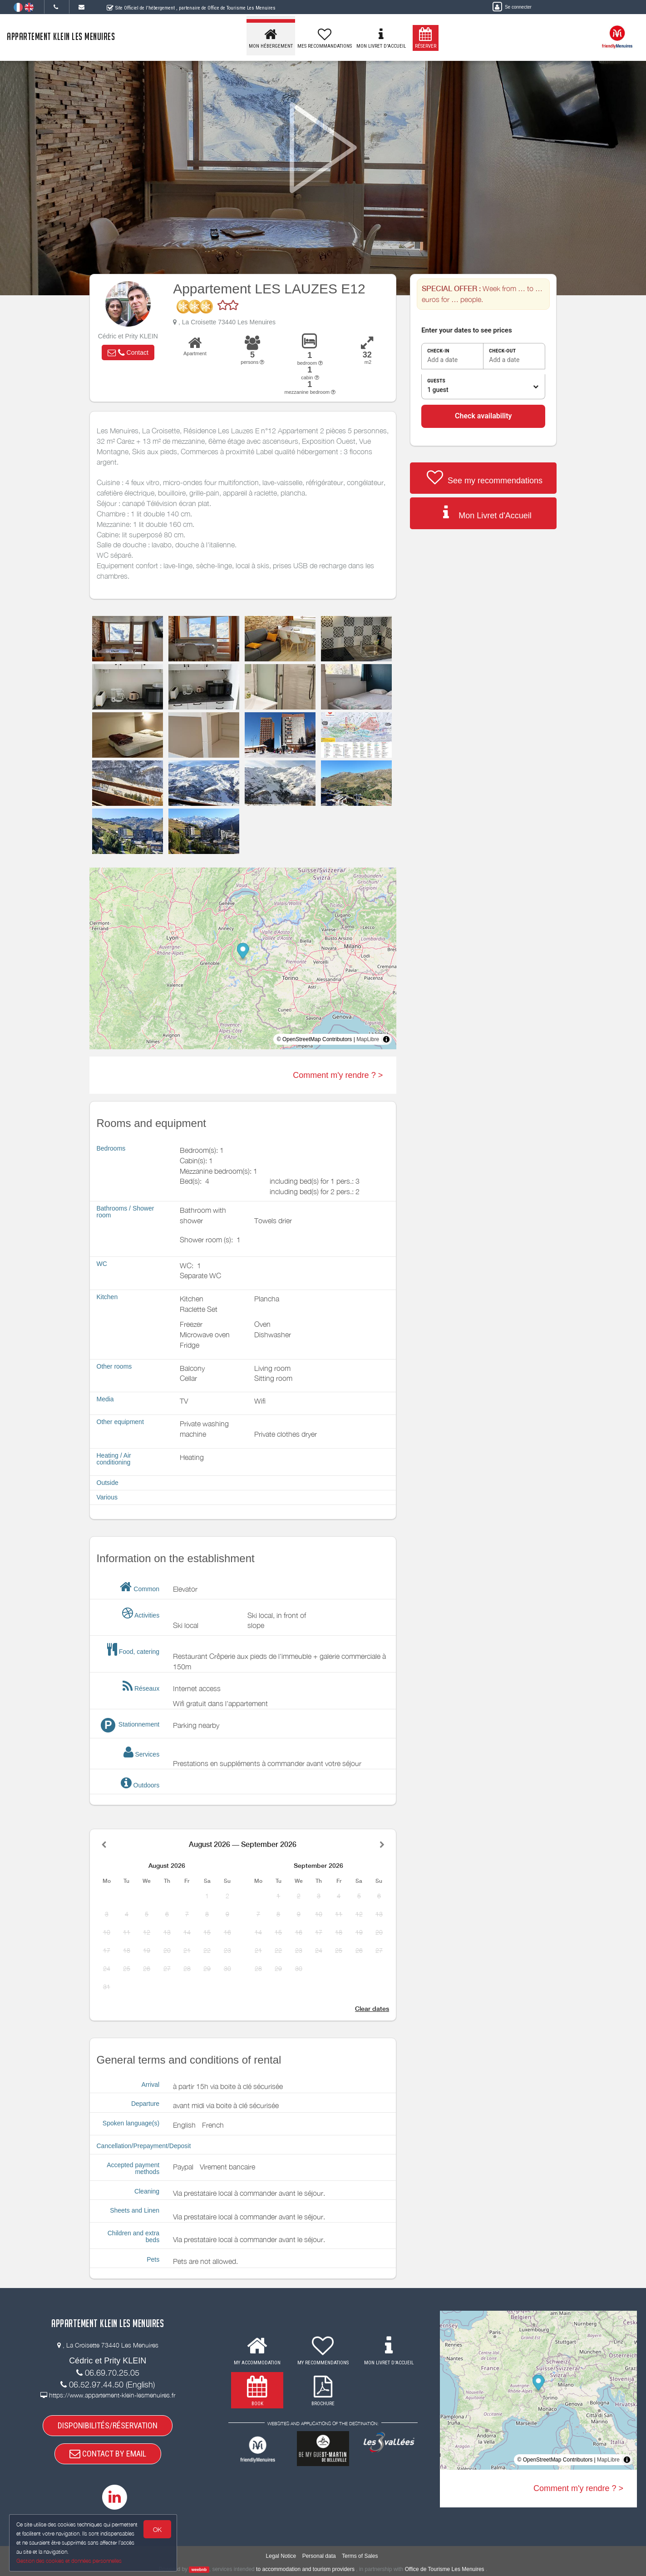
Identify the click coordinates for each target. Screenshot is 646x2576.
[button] (128, 352)
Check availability (483, 416)
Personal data (319, 2556)
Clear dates (372, 2008)
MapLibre (367, 1039)
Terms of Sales (360, 2556)
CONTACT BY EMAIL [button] (107, 2453)
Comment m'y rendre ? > (338, 1075)
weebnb (199, 2569)
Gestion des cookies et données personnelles (69, 2560)
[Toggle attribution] (386, 1039)
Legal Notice (281, 2556)
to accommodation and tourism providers (305, 2569)
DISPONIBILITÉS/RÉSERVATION (108, 2425)
